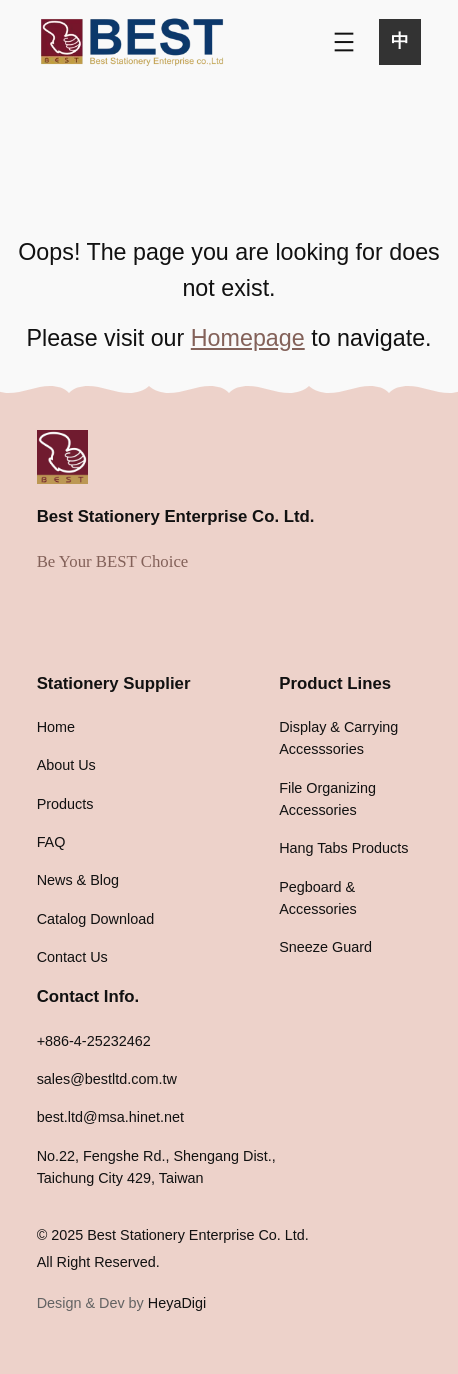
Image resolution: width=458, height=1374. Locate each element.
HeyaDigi (177, 1303)
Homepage (248, 338)
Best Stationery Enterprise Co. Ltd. (176, 516)
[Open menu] (344, 42)
